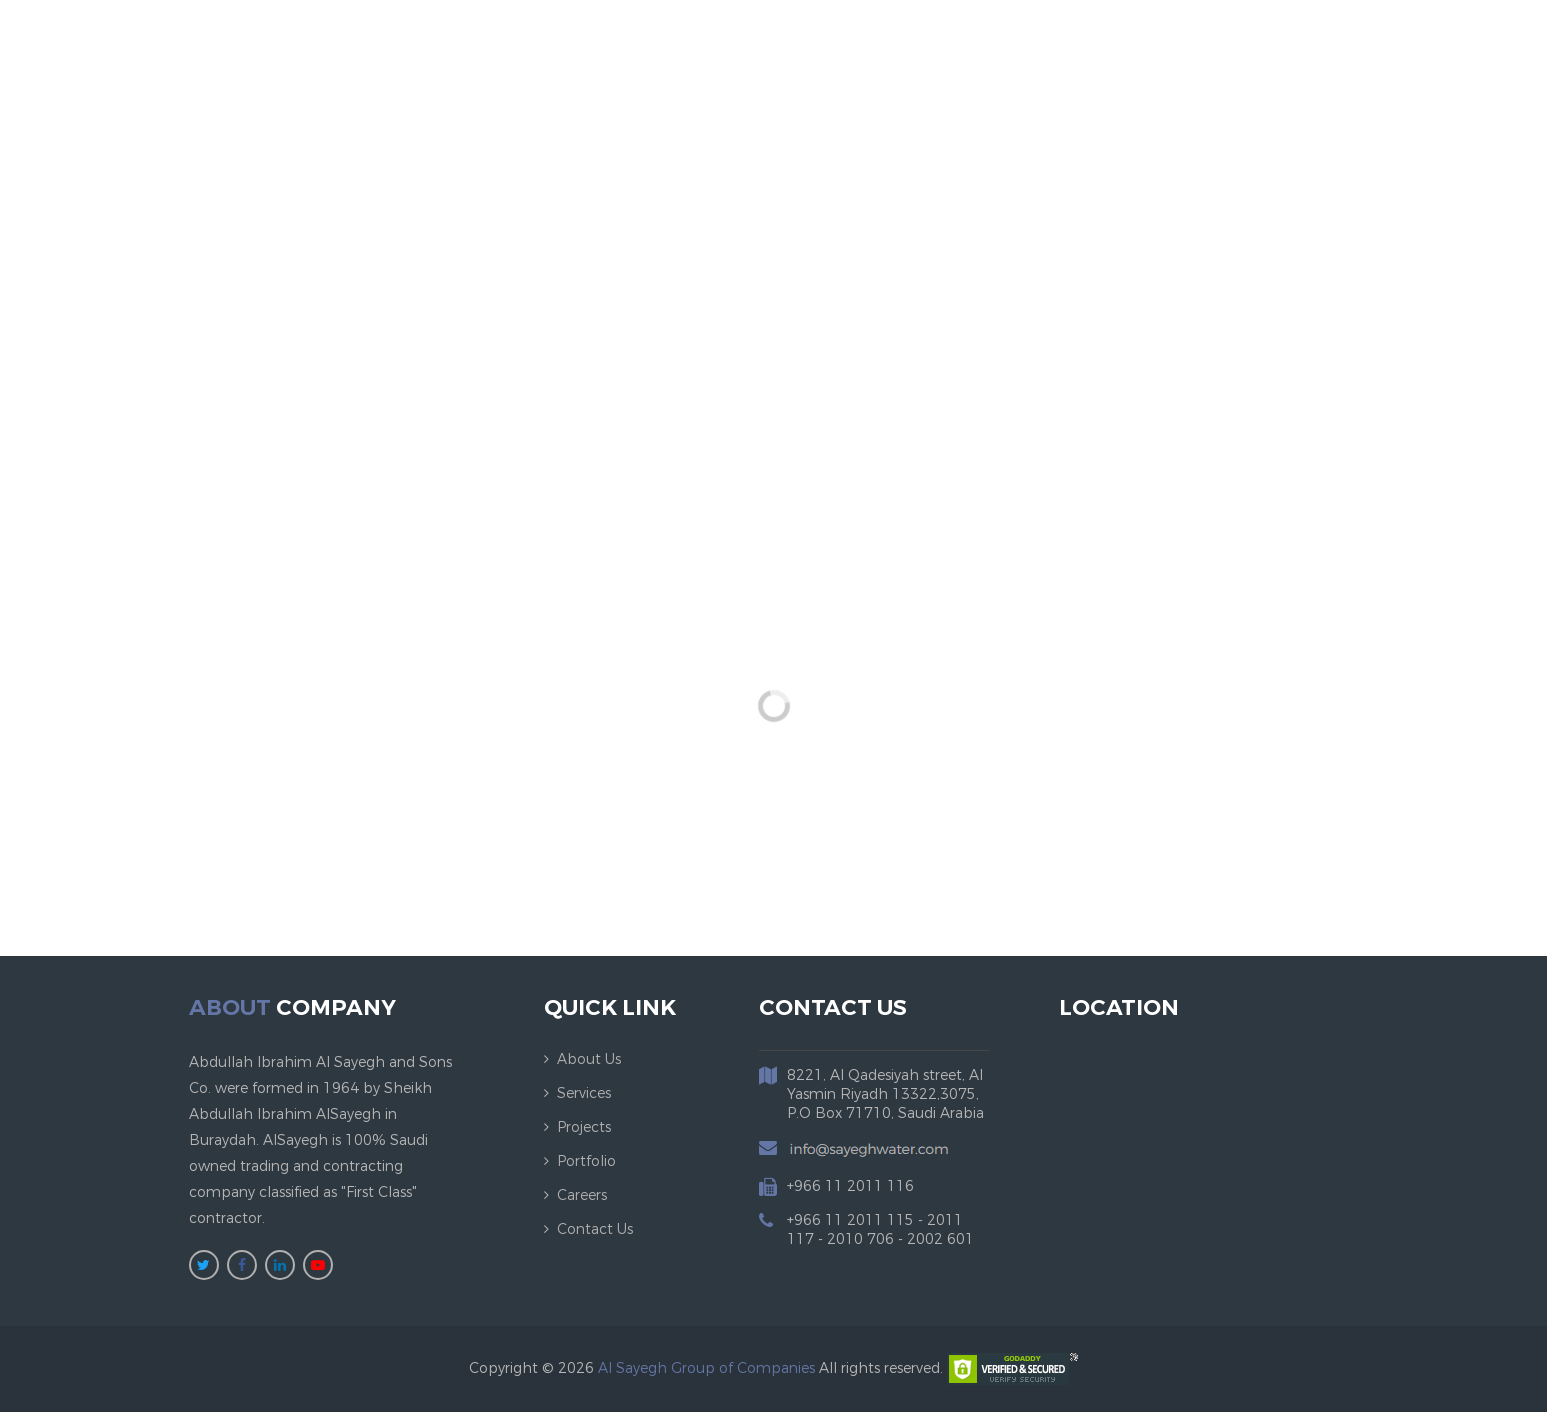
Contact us (595, 1229)
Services (584, 1093)
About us (589, 1059)
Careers (582, 1195)
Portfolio (586, 1161)
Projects (584, 1127)
